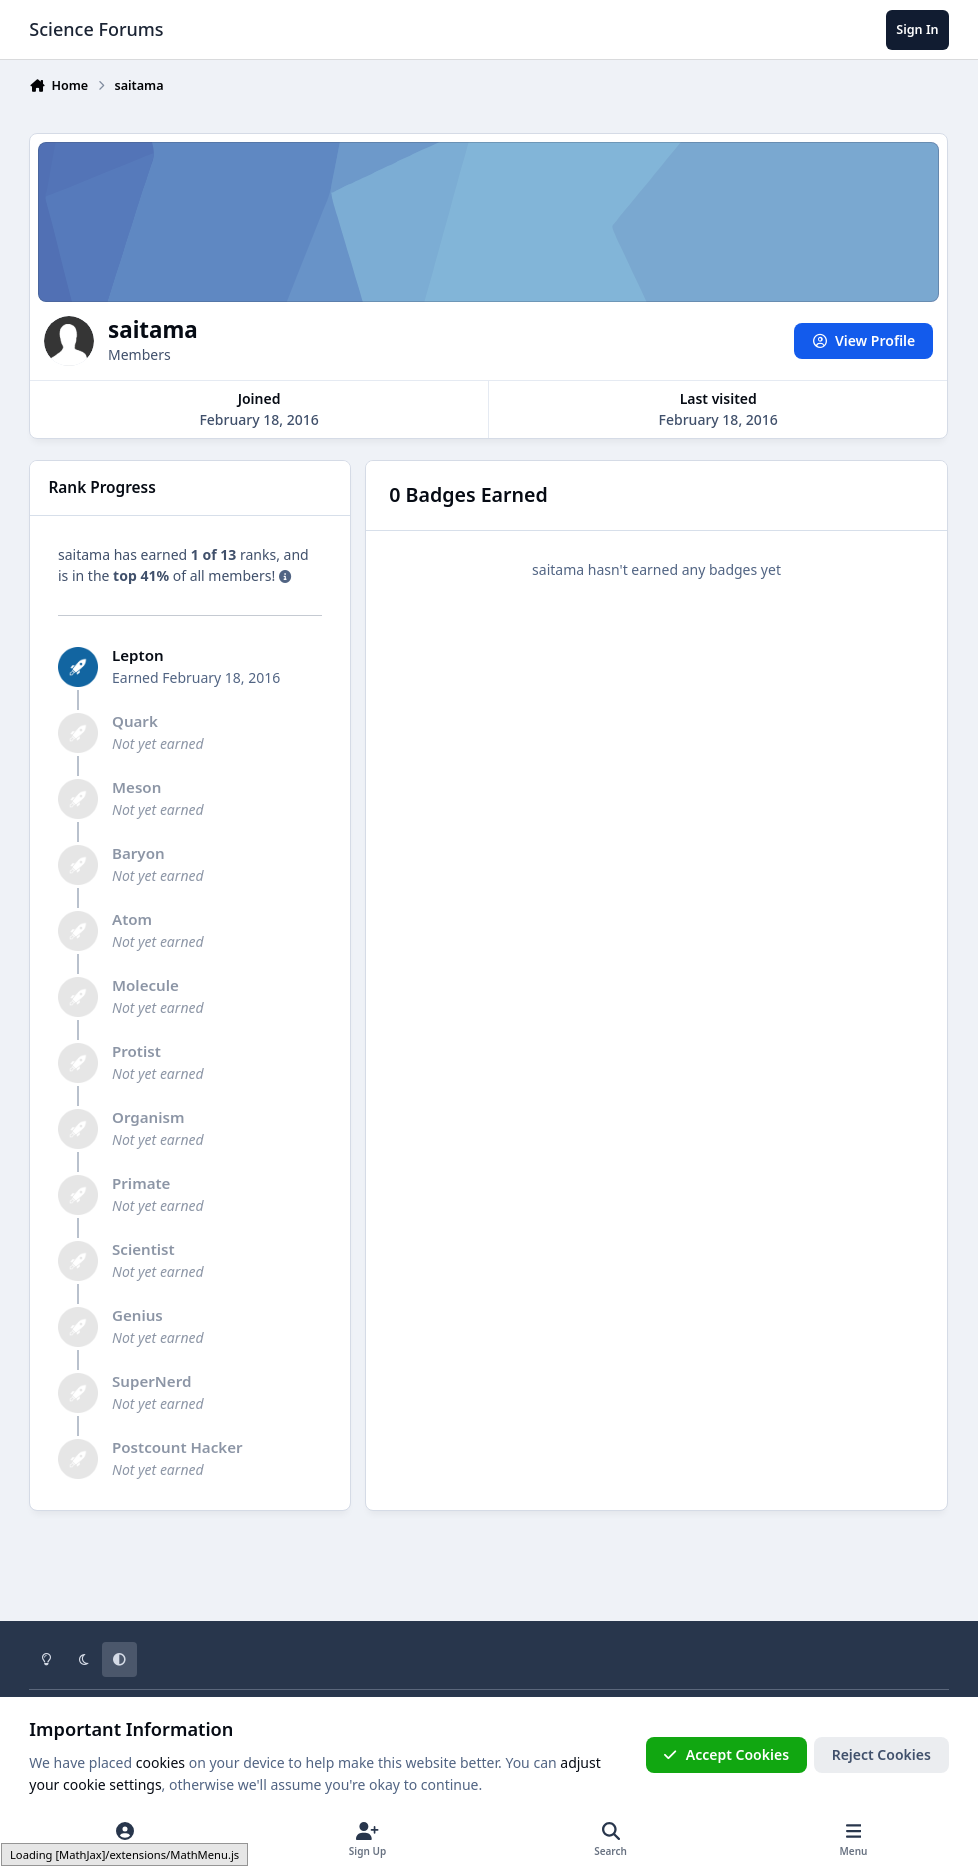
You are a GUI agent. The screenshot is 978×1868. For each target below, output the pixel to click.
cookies (160, 1762)
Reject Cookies (881, 1754)
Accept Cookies (726, 1754)
